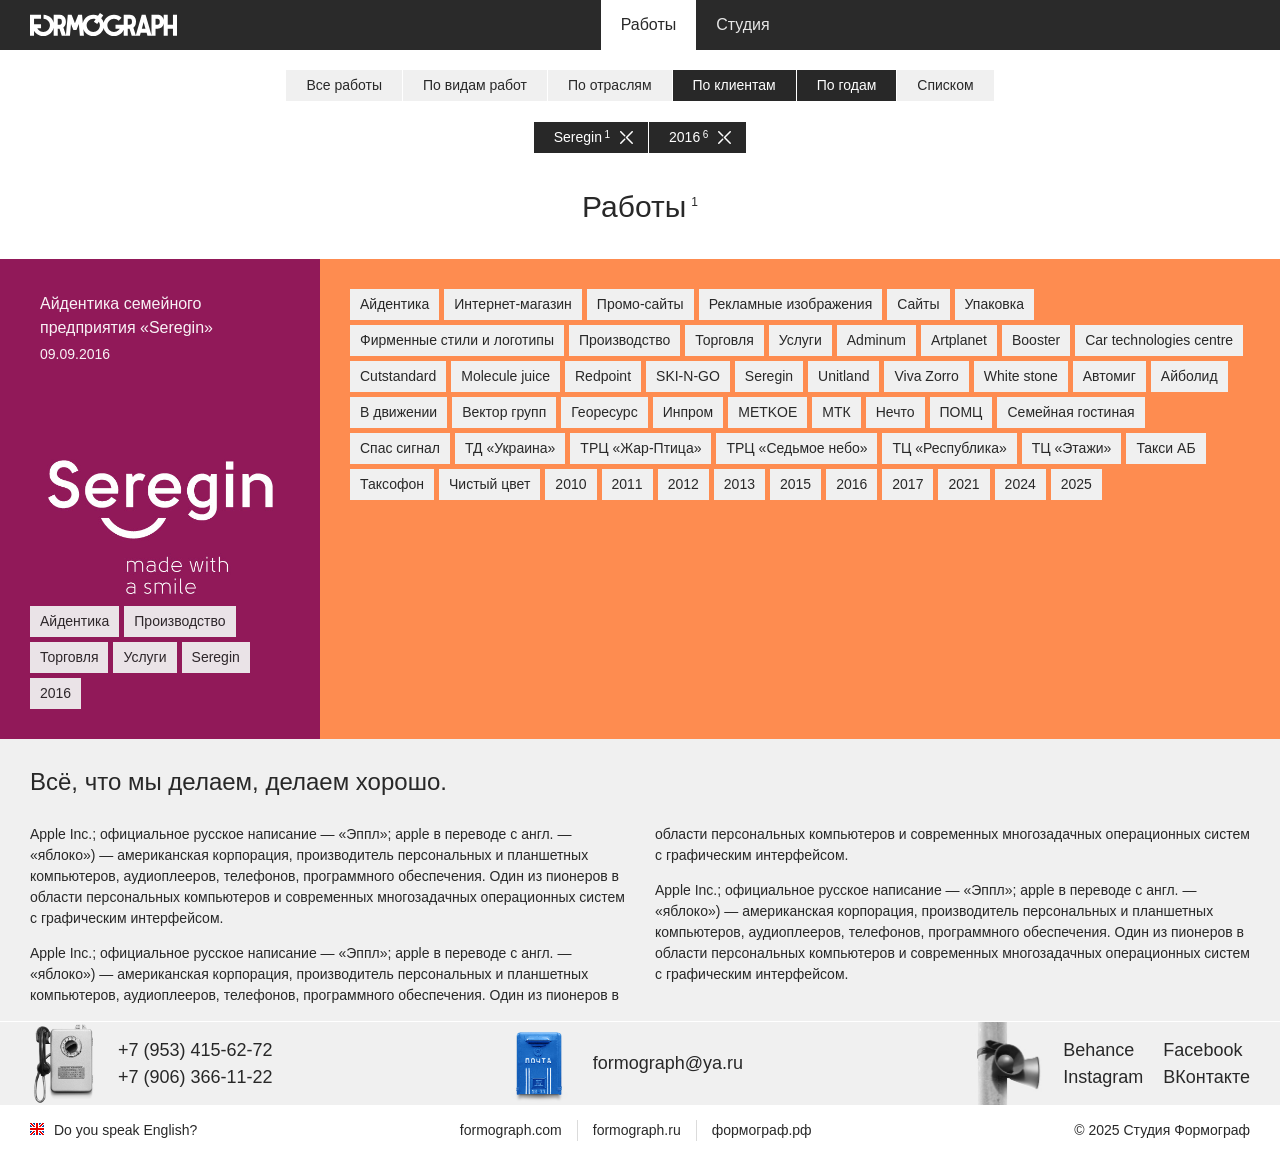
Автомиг (1109, 376)
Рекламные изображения (791, 304)
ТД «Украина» (510, 448)
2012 (683, 484)
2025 (1076, 484)
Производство (624, 340)
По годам (847, 85)
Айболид (1189, 376)
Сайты (918, 304)
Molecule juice (505, 376)
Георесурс (604, 412)
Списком (945, 85)
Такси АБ (1165, 448)
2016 (700, 137)
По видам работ (475, 85)
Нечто (895, 412)
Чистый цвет (489, 484)
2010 (570, 484)
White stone (1021, 376)
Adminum (876, 340)
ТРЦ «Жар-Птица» (640, 448)
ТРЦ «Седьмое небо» (796, 448)
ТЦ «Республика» (949, 448)
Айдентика (394, 304)
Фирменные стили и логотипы (457, 340)
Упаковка (994, 304)
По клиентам (734, 85)
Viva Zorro (926, 376)
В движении (398, 412)
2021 (963, 484)
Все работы (344, 85)
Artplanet (959, 340)
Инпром (688, 412)
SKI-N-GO (688, 376)
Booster (1036, 340)
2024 (1020, 484)
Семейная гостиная (1070, 412)
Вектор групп (504, 412)
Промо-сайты (640, 304)
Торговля (724, 340)
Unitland (843, 376)
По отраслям (610, 85)
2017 (907, 484)
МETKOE (767, 412)
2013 (739, 484)
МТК (836, 412)
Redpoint (603, 376)
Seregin (593, 137)
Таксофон (392, 484)
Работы (649, 24)
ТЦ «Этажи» (1072, 448)
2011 (627, 484)
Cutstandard (398, 376)
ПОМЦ (961, 412)
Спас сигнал (400, 448)
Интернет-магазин (513, 304)
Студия (742, 24)
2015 (795, 484)
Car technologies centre (1159, 340)
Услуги (800, 340)
